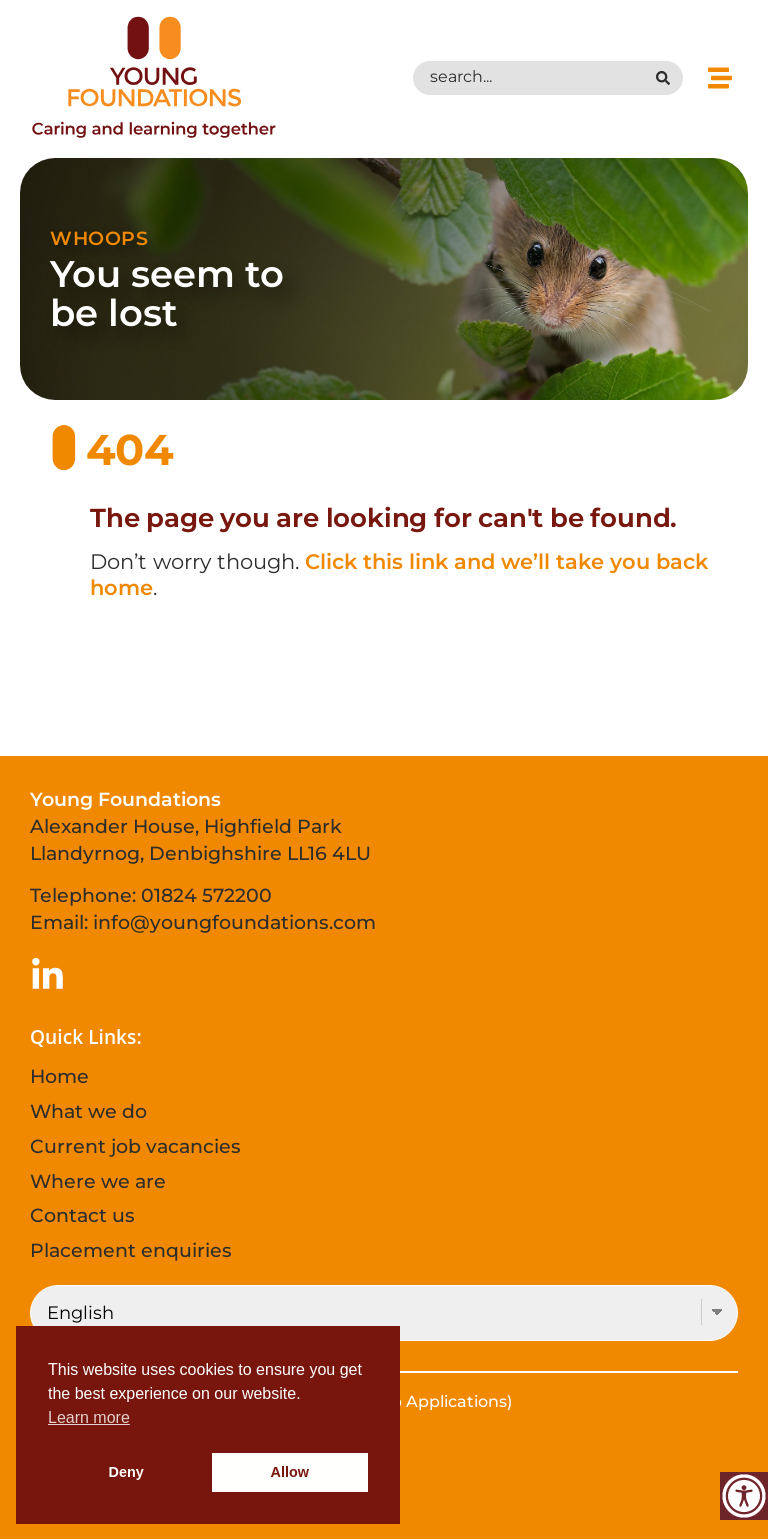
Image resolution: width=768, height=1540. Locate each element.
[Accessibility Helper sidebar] (744, 1496)
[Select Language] (384, 1313)
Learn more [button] (89, 1417)
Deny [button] (126, 1472)
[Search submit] (668, 78)
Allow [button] (290, 1472)
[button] (720, 77)
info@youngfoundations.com (234, 922)
